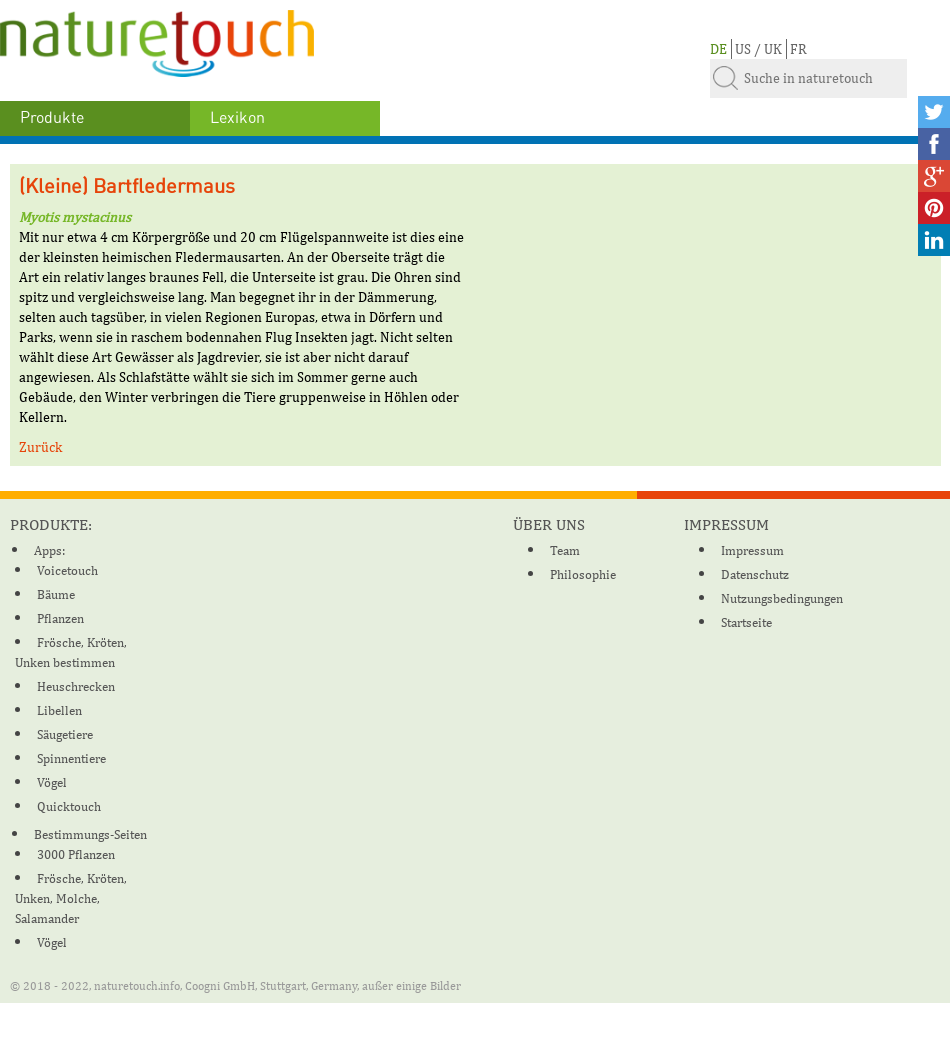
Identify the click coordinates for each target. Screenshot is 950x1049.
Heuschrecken (76, 686)
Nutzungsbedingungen (782, 598)
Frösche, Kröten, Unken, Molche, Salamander (71, 898)
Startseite (746, 622)
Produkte (52, 118)
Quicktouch (69, 806)
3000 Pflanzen (76, 854)
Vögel (52, 782)
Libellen (59, 710)
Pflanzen (60, 618)
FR (798, 49)
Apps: (49, 550)
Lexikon (237, 118)
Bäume (56, 594)
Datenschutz (755, 574)
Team (565, 550)
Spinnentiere (71, 758)
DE (718, 49)
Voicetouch (67, 570)
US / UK (758, 49)
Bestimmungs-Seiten (90, 834)
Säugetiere (65, 734)
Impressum (752, 550)
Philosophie (583, 574)
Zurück (40, 447)
